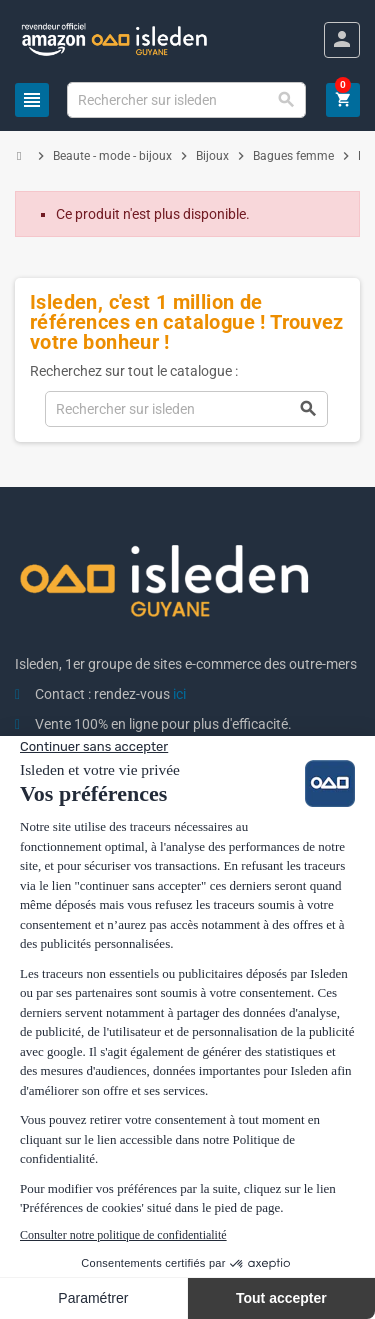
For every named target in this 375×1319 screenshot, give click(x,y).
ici (179, 694)
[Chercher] (186, 100)
